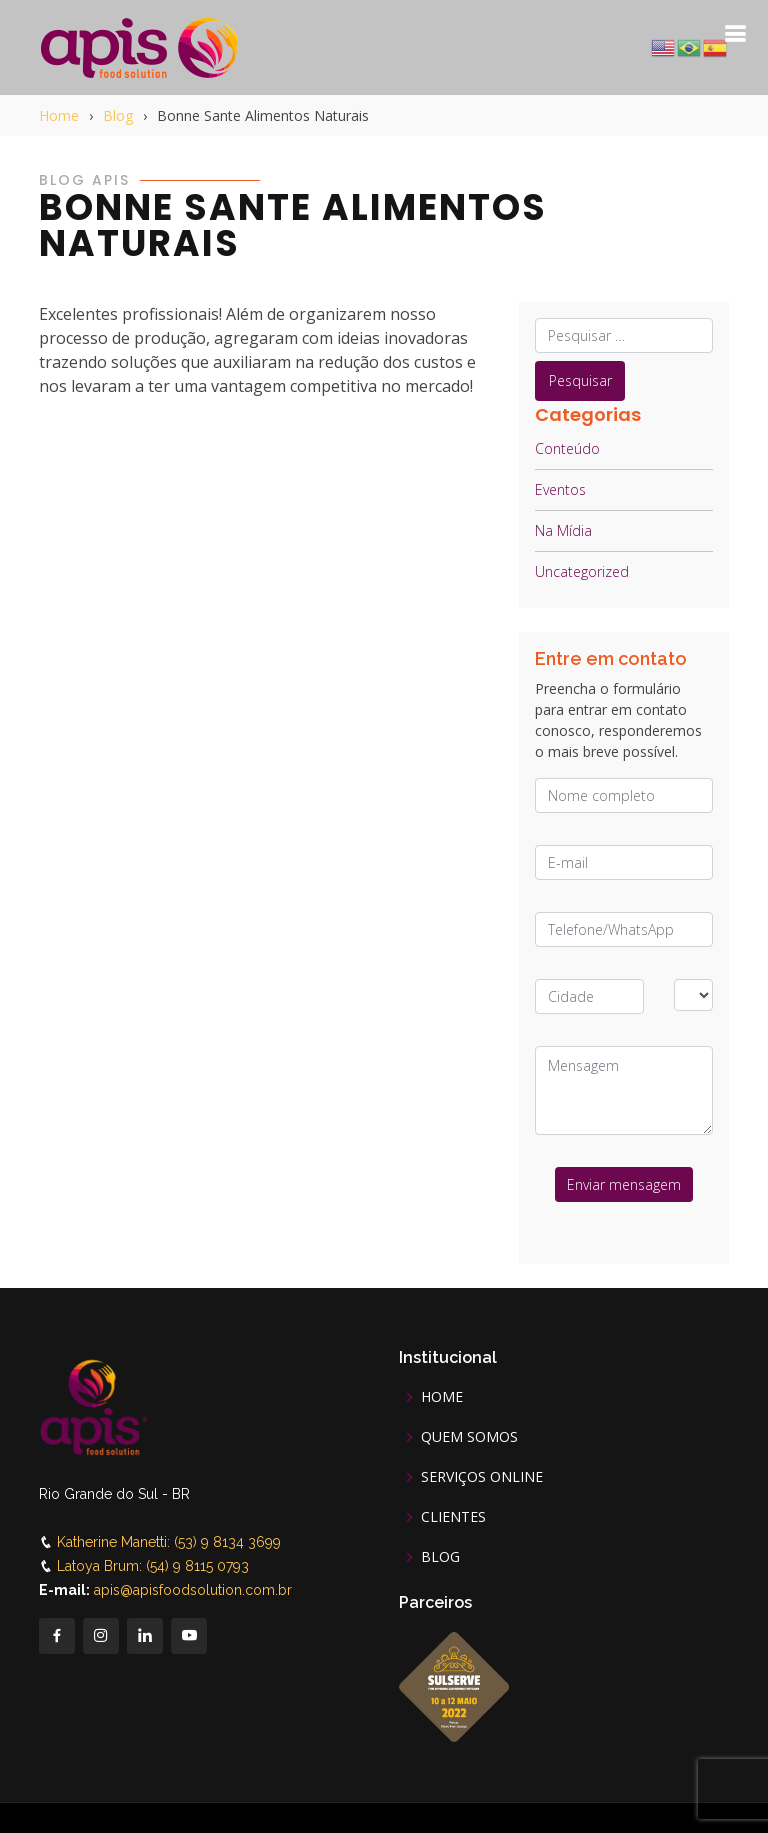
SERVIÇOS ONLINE (482, 1477)
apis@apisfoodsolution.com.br (193, 1590)
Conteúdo (567, 448)
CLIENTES (453, 1517)
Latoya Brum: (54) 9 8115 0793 (153, 1566)
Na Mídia (563, 530)
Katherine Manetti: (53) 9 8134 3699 (169, 1542)
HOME (442, 1397)
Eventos (560, 489)
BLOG (440, 1557)
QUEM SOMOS (469, 1437)
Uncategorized (582, 571)
